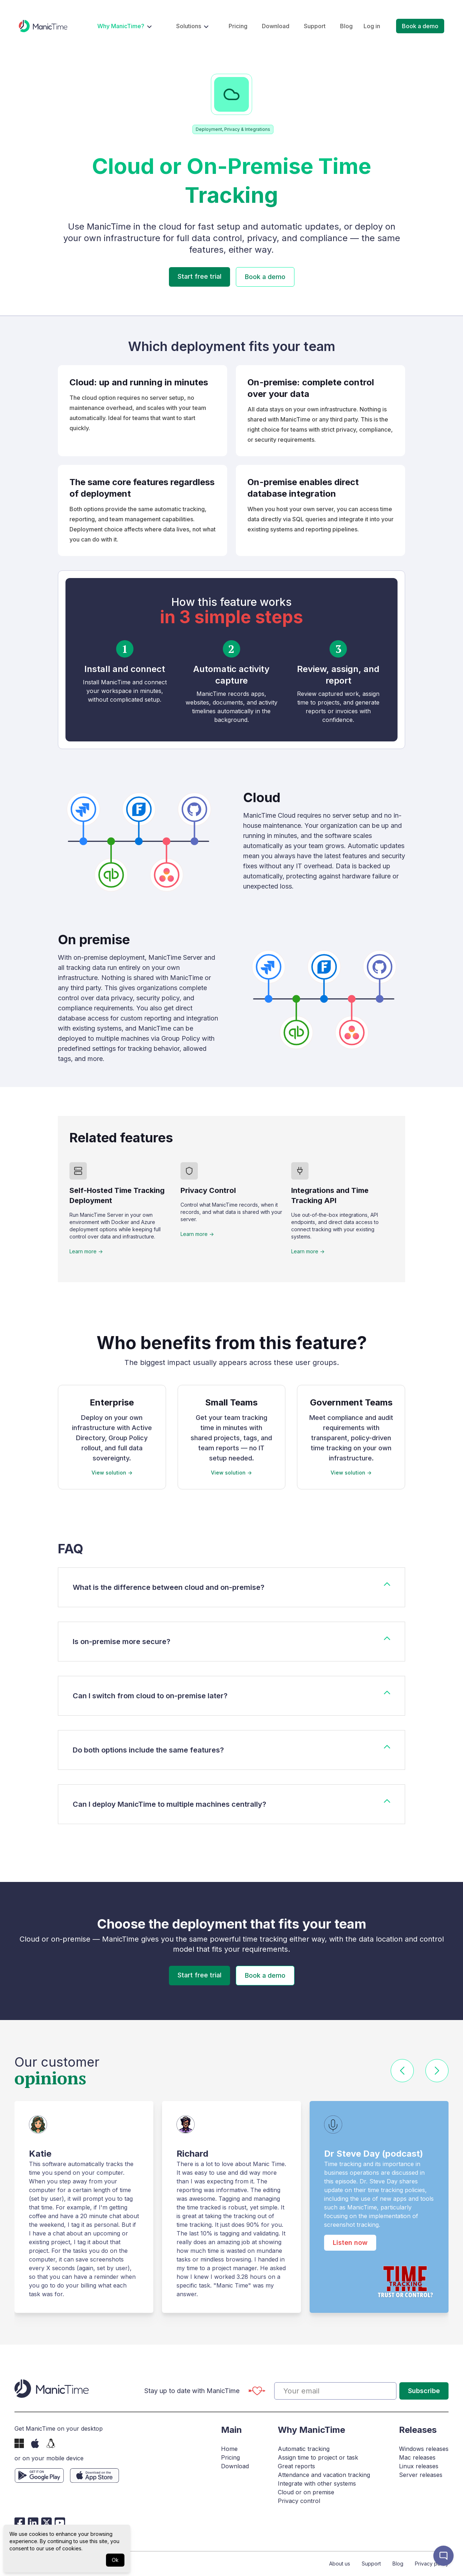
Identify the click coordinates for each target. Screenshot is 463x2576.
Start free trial (199, 276)
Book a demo (420, 26)
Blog (346, 26)
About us (339, 2563)
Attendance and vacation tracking (324, 2474)
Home (229, 2448)
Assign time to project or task (318, 2457)
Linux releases (418, 2466)
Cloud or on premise (306, 2492)
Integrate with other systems (317, 2483)
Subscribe (424, 2391)
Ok (115, 2560)
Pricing (238, 26)
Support (315, 26)
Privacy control (299, 2500)
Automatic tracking (304, 2448)
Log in (372, 26)
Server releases (420, 2474)
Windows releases (424, 2448)
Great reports (296, 2466)
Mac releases (417, 2457)
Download (275, 26)
